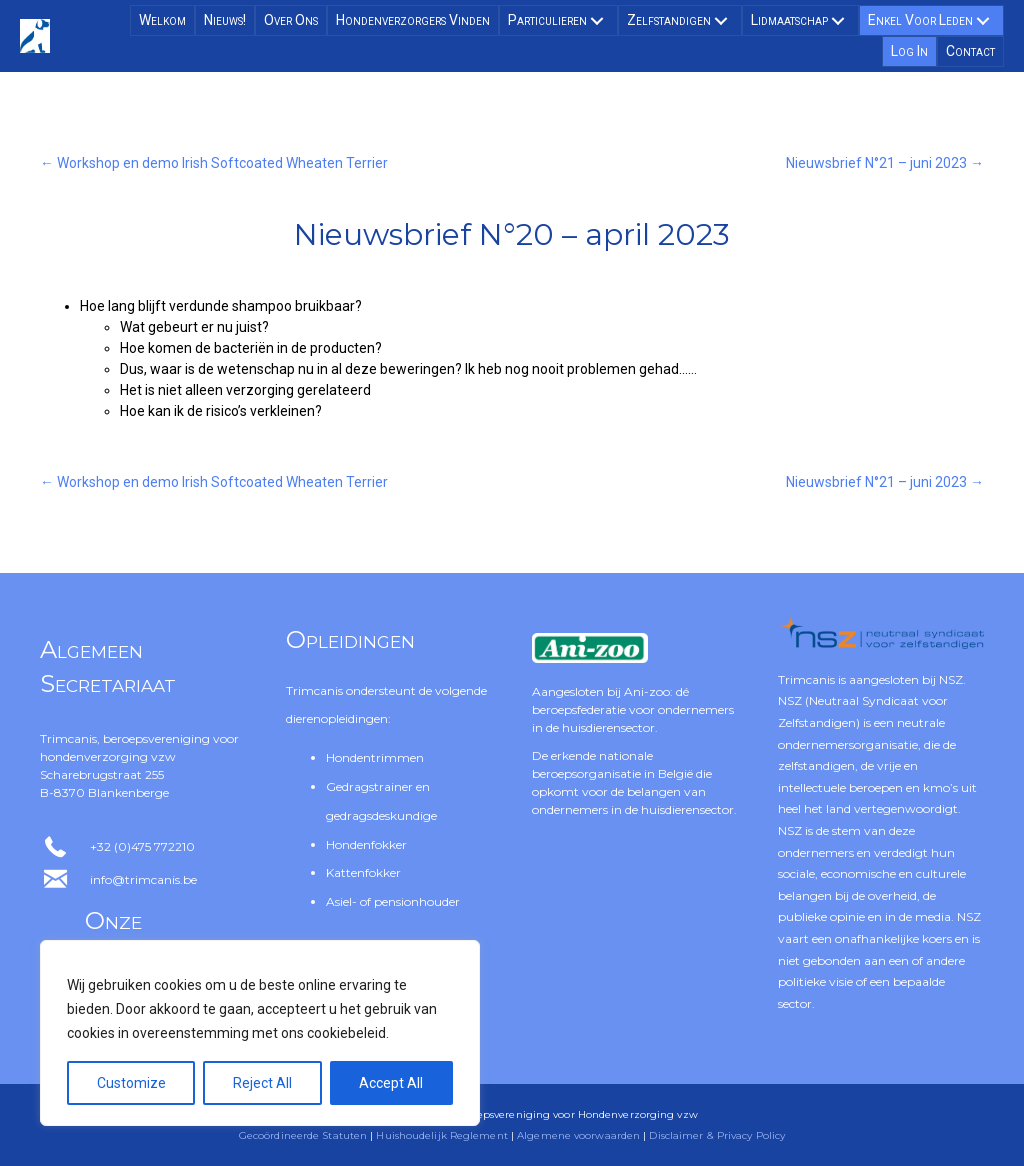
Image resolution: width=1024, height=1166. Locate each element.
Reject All (262, 1083)
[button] (597, 21)
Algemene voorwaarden (578, 1135)
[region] (260, 1033)
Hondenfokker (366, 844)
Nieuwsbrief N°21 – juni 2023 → (885, 163)
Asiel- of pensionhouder (393, 901)
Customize (131, 1083)
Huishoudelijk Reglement (441, 1135)
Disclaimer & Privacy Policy (717, 1135)
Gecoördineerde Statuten (303, 1135)
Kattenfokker (363, 872)
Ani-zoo (647, 691)
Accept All (391, 1083)
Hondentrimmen (375, 757)
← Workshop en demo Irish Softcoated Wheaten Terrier (214, 163)
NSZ (951, 679)
